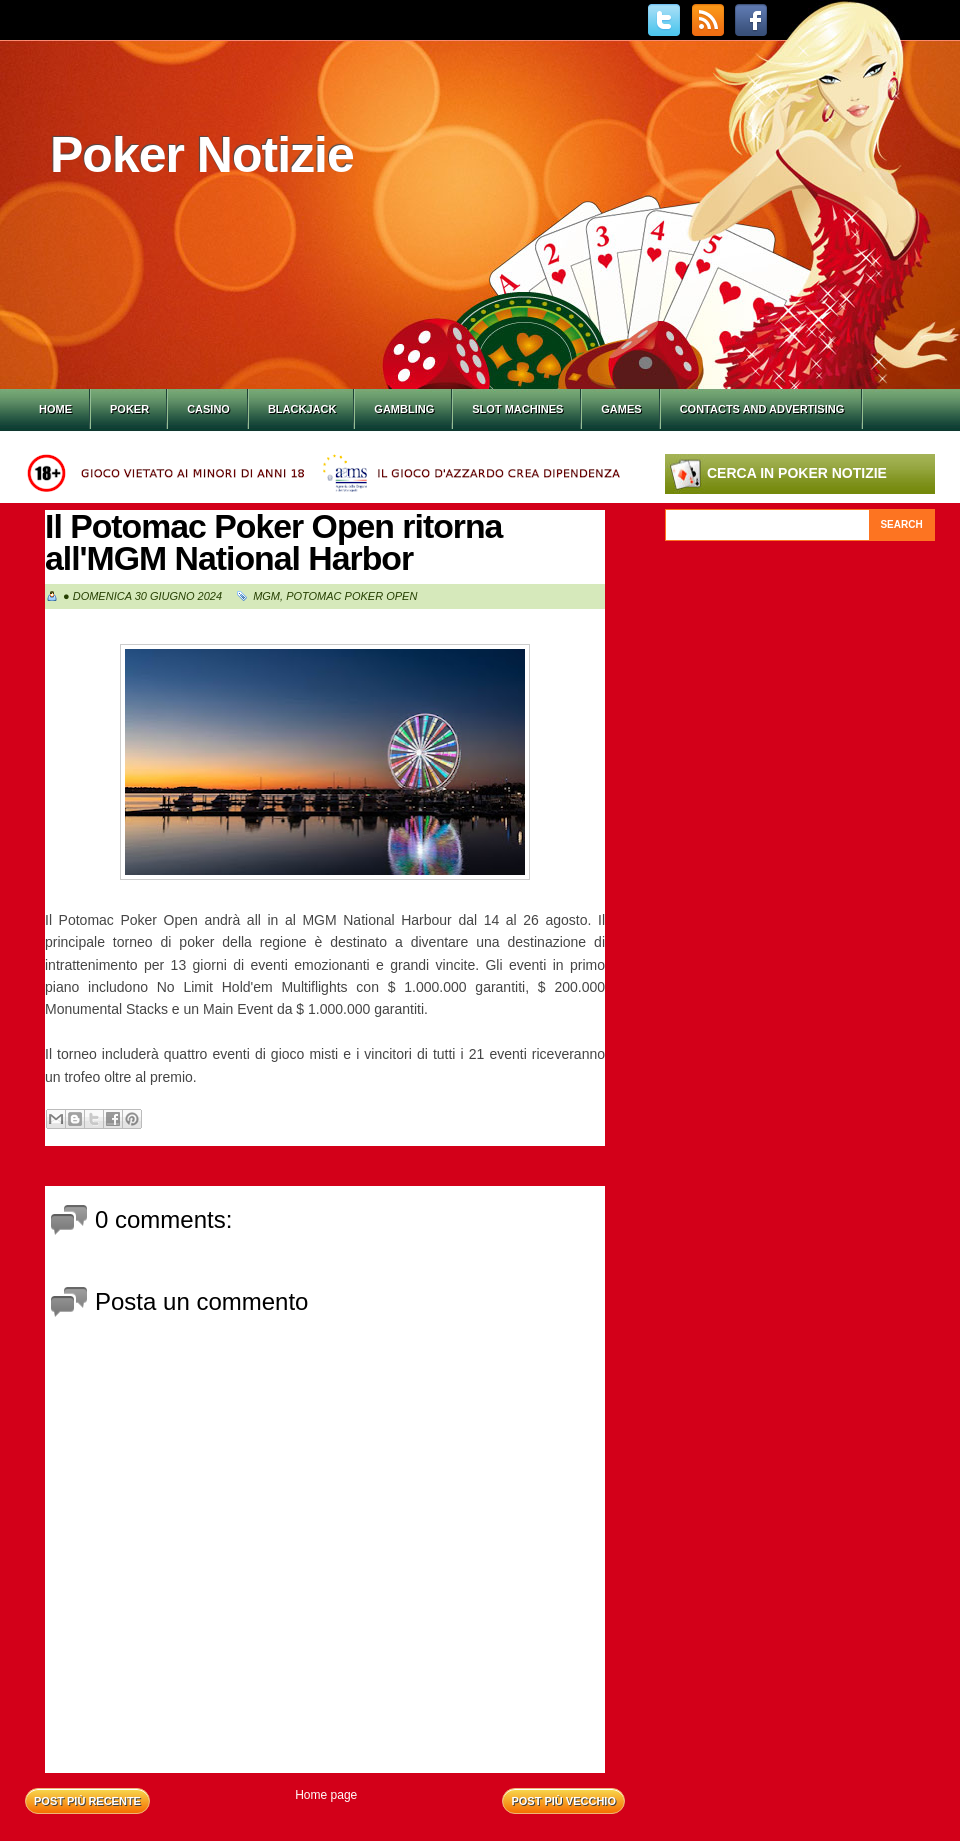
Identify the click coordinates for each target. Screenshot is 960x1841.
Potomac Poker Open (351, 596)
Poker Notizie (202, 155)
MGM (266, 596)
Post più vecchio (563, 1801)
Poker (129, 409)
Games (621, 409)
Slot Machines (517, 409)
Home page (326, 1795)
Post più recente (87, 1801)
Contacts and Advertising (762, 409)
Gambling (404, 409)
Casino (208, 409)
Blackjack (302, 409)
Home (55, 409)
